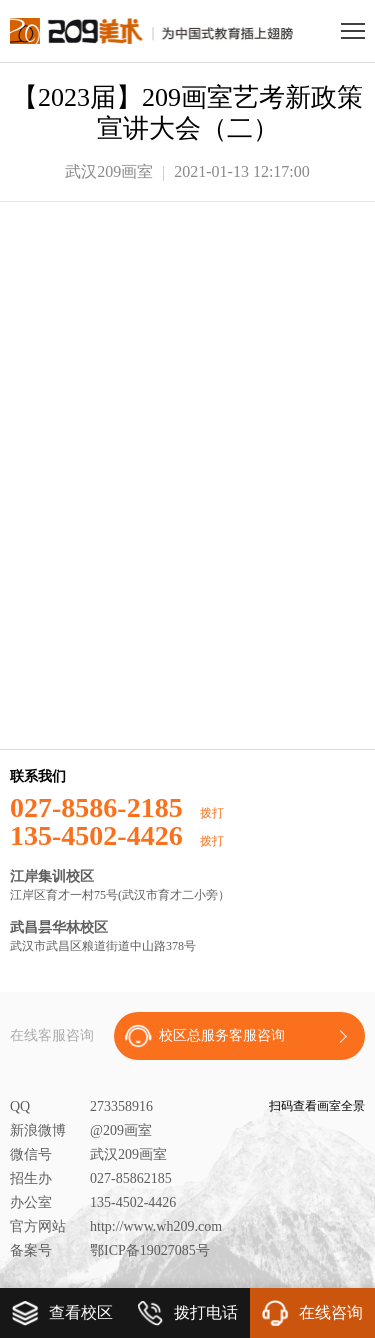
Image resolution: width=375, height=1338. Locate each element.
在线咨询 (312, 1313)
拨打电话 (187, 1313)
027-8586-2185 (117, 808)
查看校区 (62, 1313)
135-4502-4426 (117, 836)
